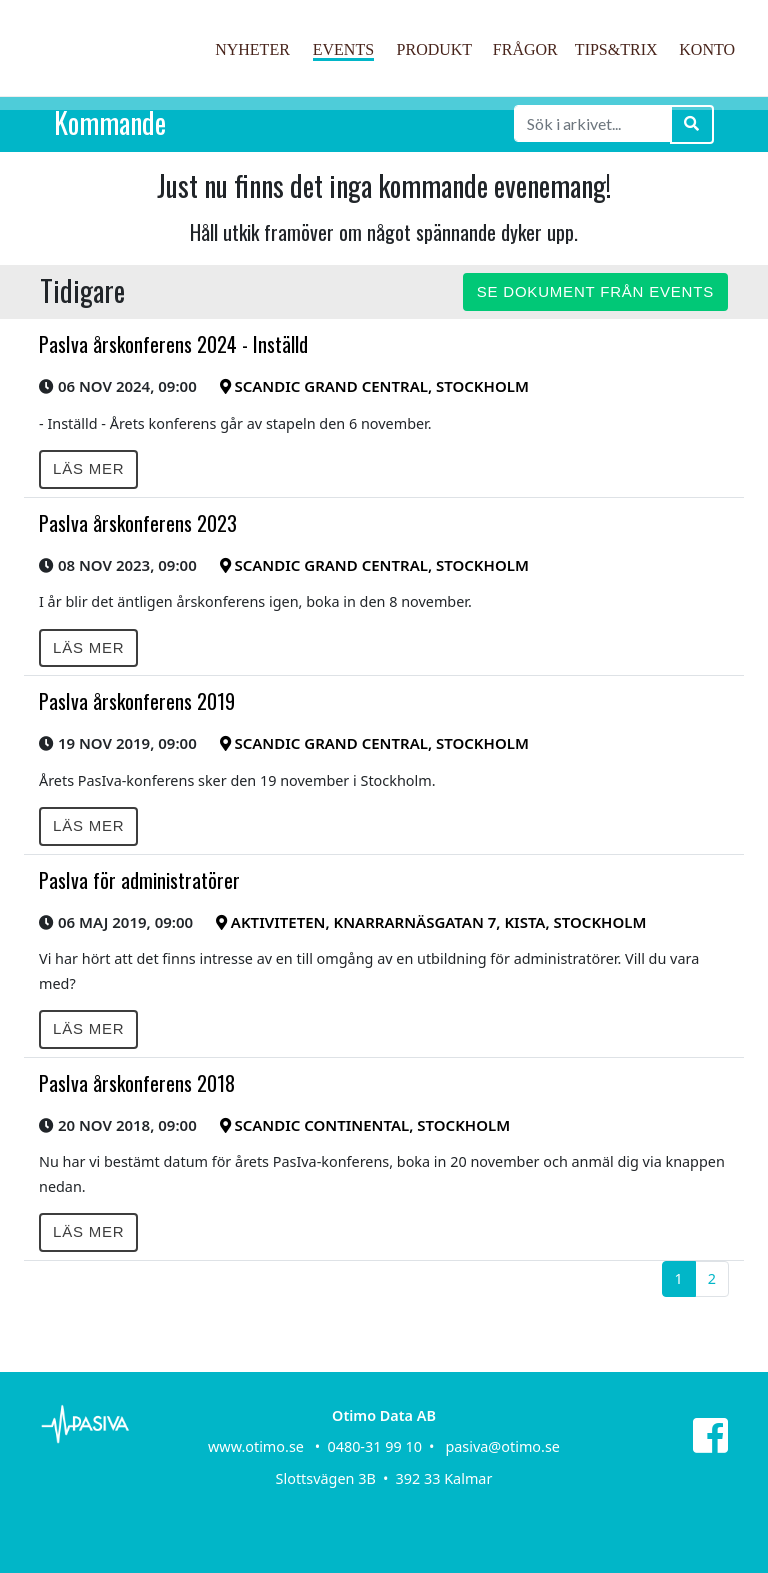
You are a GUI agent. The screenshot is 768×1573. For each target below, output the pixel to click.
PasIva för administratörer (139, 880)
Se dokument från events (595, 291)
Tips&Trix (616, 49)
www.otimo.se (256, 1446)
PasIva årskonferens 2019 (137, 701)
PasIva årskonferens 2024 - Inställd (173, 344)
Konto (707, 49)
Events (343, 49)
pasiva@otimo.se (502, 1446)
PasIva (111, 68)
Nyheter (252, 49)
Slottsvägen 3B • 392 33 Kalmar (384, 1478)
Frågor (525, 49)
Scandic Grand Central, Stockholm (374, 386)
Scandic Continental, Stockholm (365, 1125)
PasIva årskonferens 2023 (138, 523)
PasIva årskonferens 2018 (137, 1083)
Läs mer (88, 468)
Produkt (435, 49)
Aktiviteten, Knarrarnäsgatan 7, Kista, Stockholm (431, 922)
